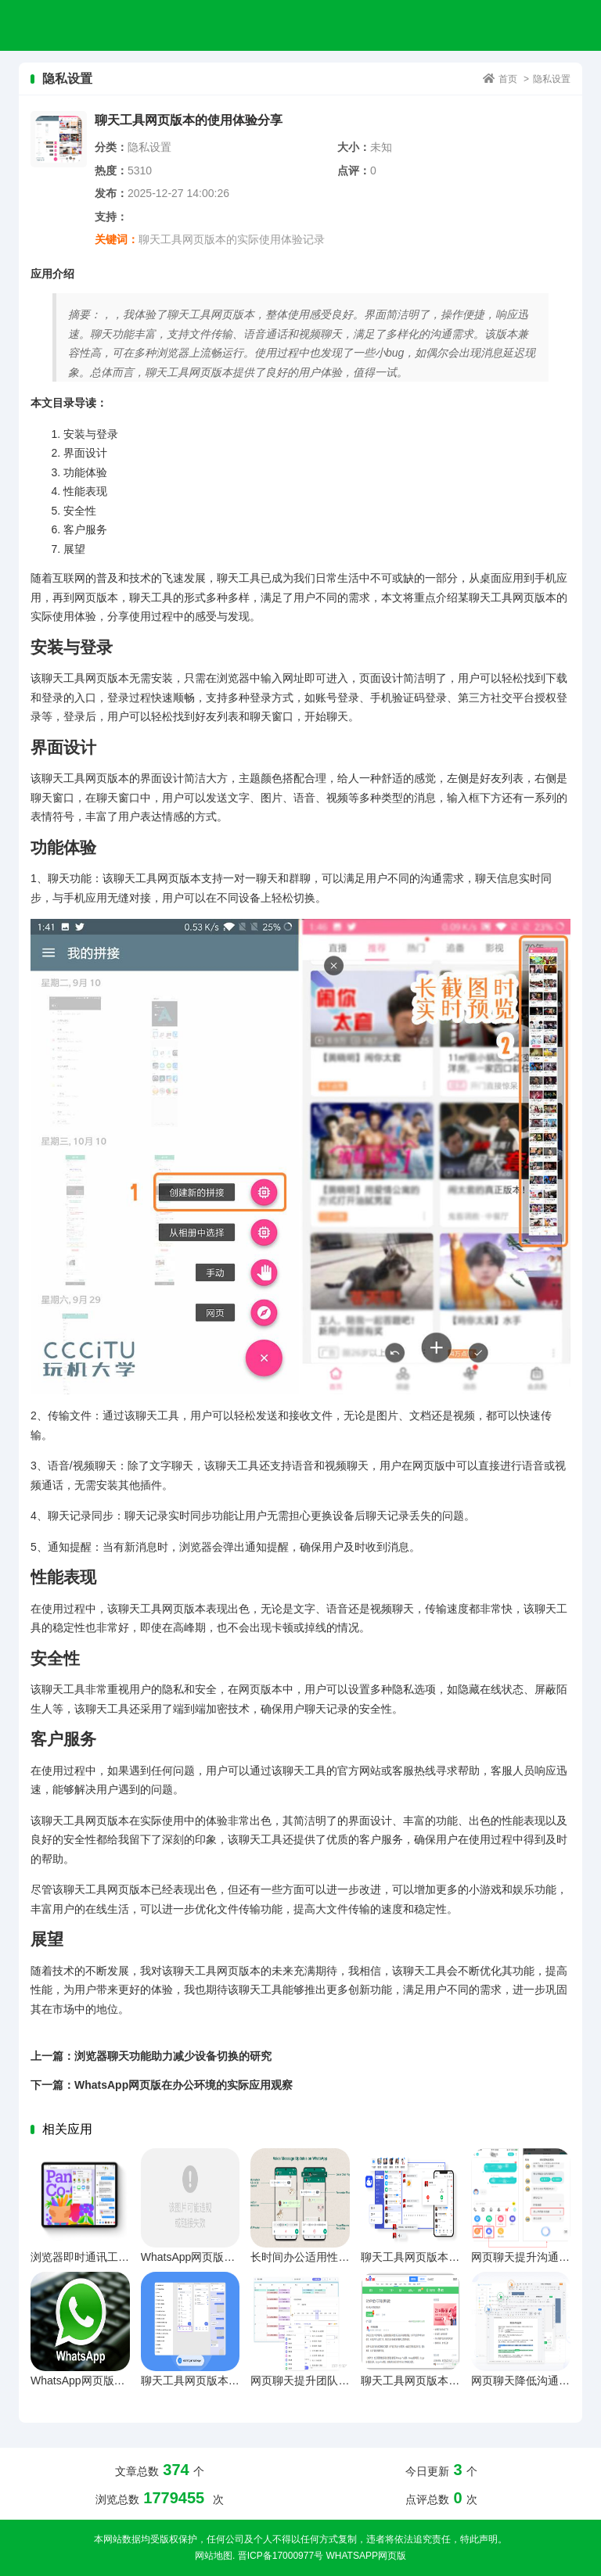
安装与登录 (90, 434)
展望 (74, 549)
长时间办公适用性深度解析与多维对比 (343, 2257)
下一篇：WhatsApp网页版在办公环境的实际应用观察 (162, 2085)
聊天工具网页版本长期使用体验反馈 (448, 2380)
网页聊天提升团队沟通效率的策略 (332, 2380)
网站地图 (213, 2555)
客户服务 (85, 529)
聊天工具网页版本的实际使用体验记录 (232, 239)
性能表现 (85, 491)
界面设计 (85, 453)
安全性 (79, 510)
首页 (507, 79)
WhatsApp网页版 (365, 2555)
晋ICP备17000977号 (280, 2555)
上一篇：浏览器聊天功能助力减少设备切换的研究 (151, 2056)
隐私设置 (551, 79)
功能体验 (85, 472)
